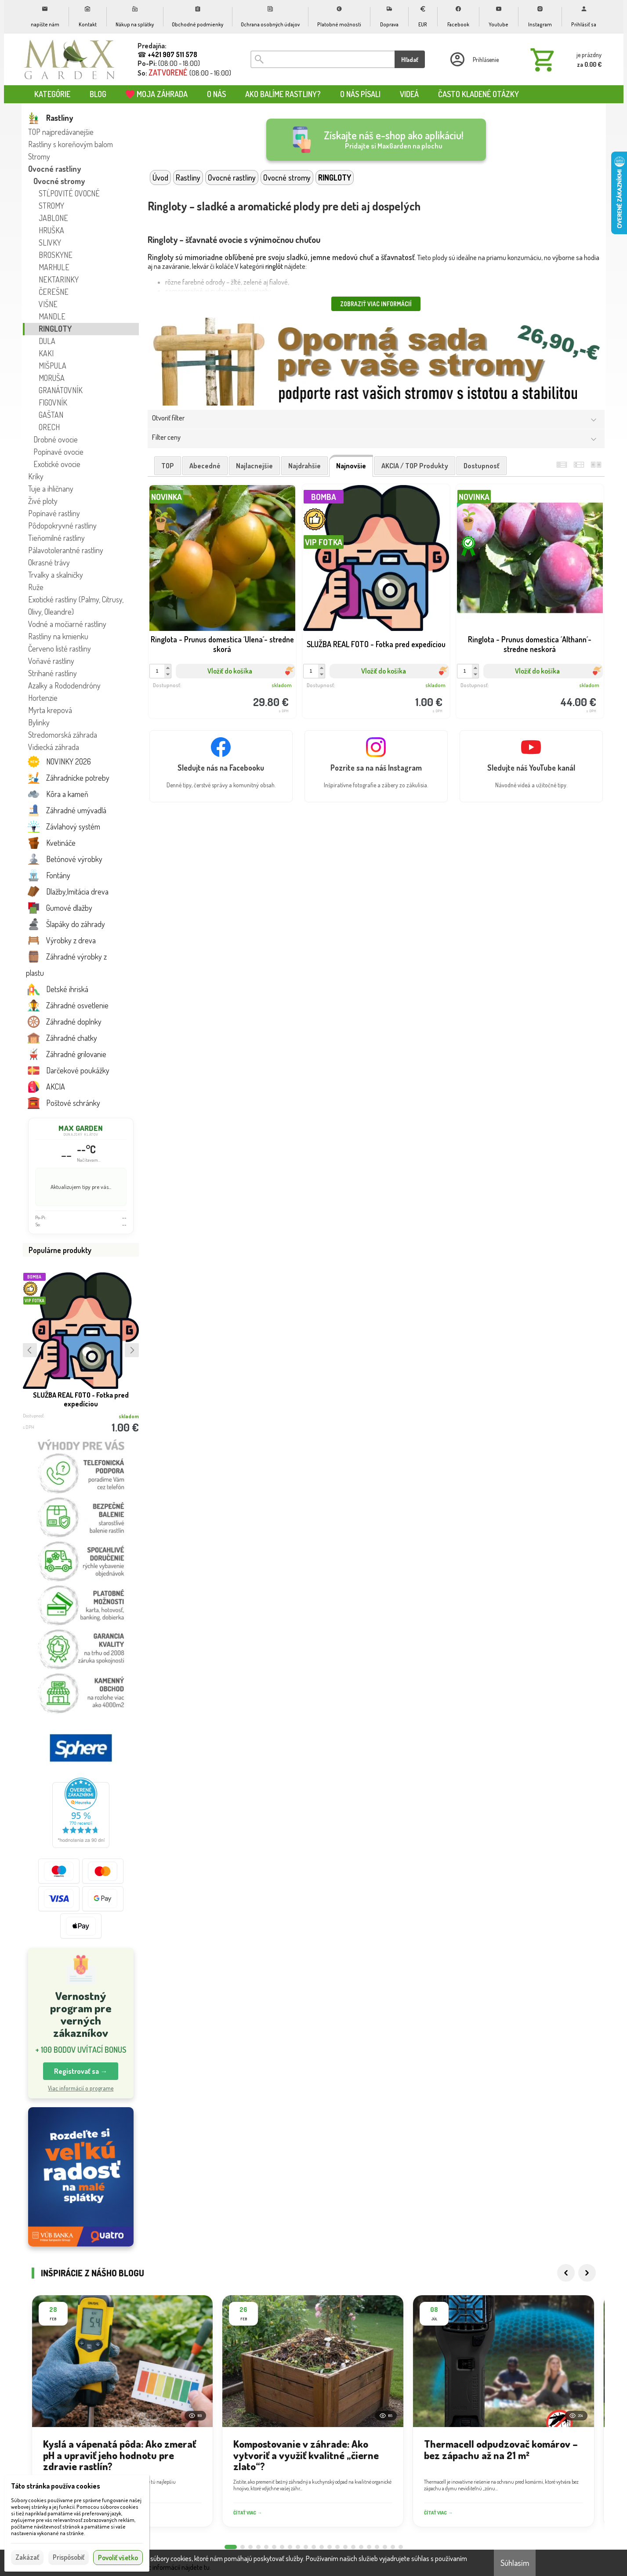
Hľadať (409, 59)
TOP (167, 465)
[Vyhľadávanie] (322, 59)
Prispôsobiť (68, 2557)
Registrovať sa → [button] (80, 2071)
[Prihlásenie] (473, 59)
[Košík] (564, 59)
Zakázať (27, 2557)
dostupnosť (482, 465)
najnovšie (351, 465)
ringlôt (274, 266)
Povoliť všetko (118, 2557)
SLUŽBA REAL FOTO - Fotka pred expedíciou (81, 1399)
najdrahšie (304, 465)
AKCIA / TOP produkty (414, 465)
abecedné (205, 465)
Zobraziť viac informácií (376, 304)
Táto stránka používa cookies (55, 2486)
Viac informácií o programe (80, 2088)
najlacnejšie (254, 465)
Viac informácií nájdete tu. (175, 2567)
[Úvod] (70, 59)
